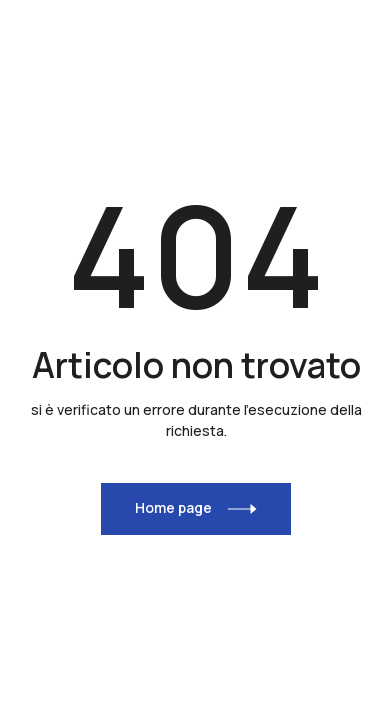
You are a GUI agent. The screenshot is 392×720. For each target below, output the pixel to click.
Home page (173, 507)
